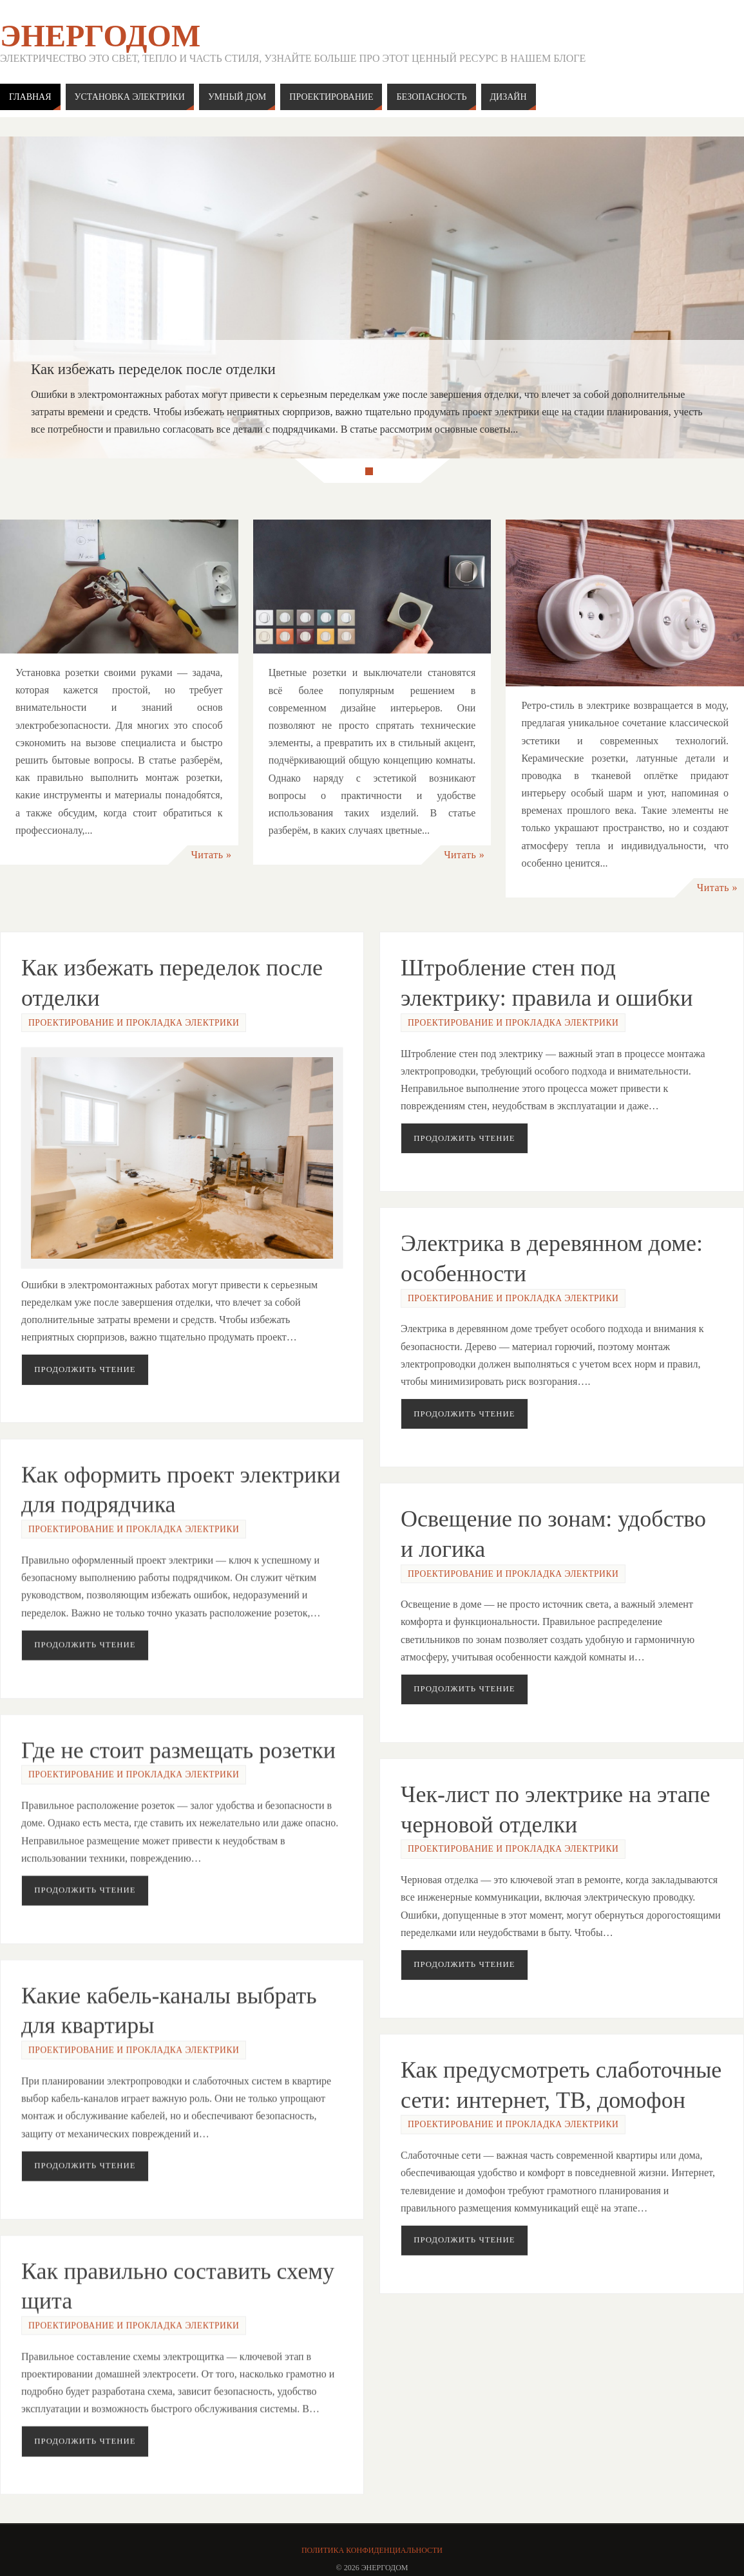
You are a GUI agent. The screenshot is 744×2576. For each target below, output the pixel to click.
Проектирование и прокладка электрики (133, 1023)
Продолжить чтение (84, 1369)
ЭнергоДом (100, 36)
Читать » (211, 854)
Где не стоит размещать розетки (178, 1745)
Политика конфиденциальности (372, 2550)
